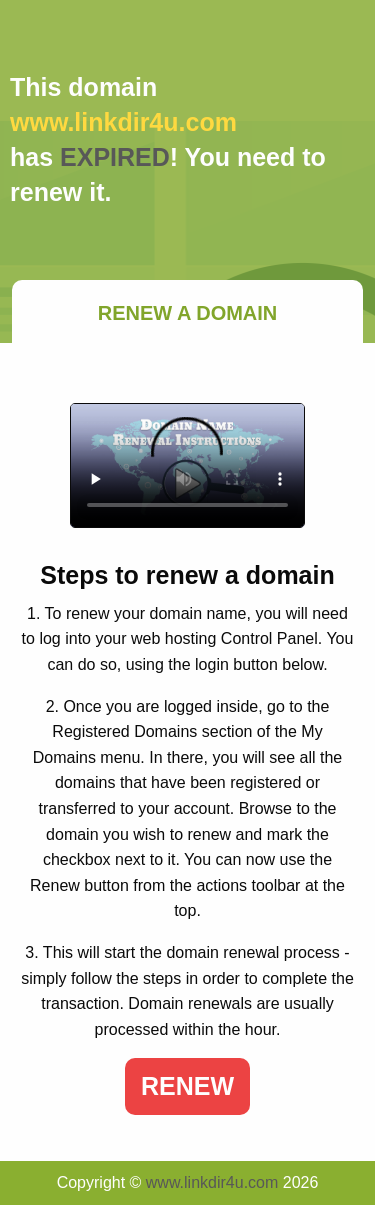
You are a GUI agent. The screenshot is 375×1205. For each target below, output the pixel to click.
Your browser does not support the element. (187, 465)
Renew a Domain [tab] (188, 313)
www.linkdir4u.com (212, 1182)
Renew (187, 1086)
